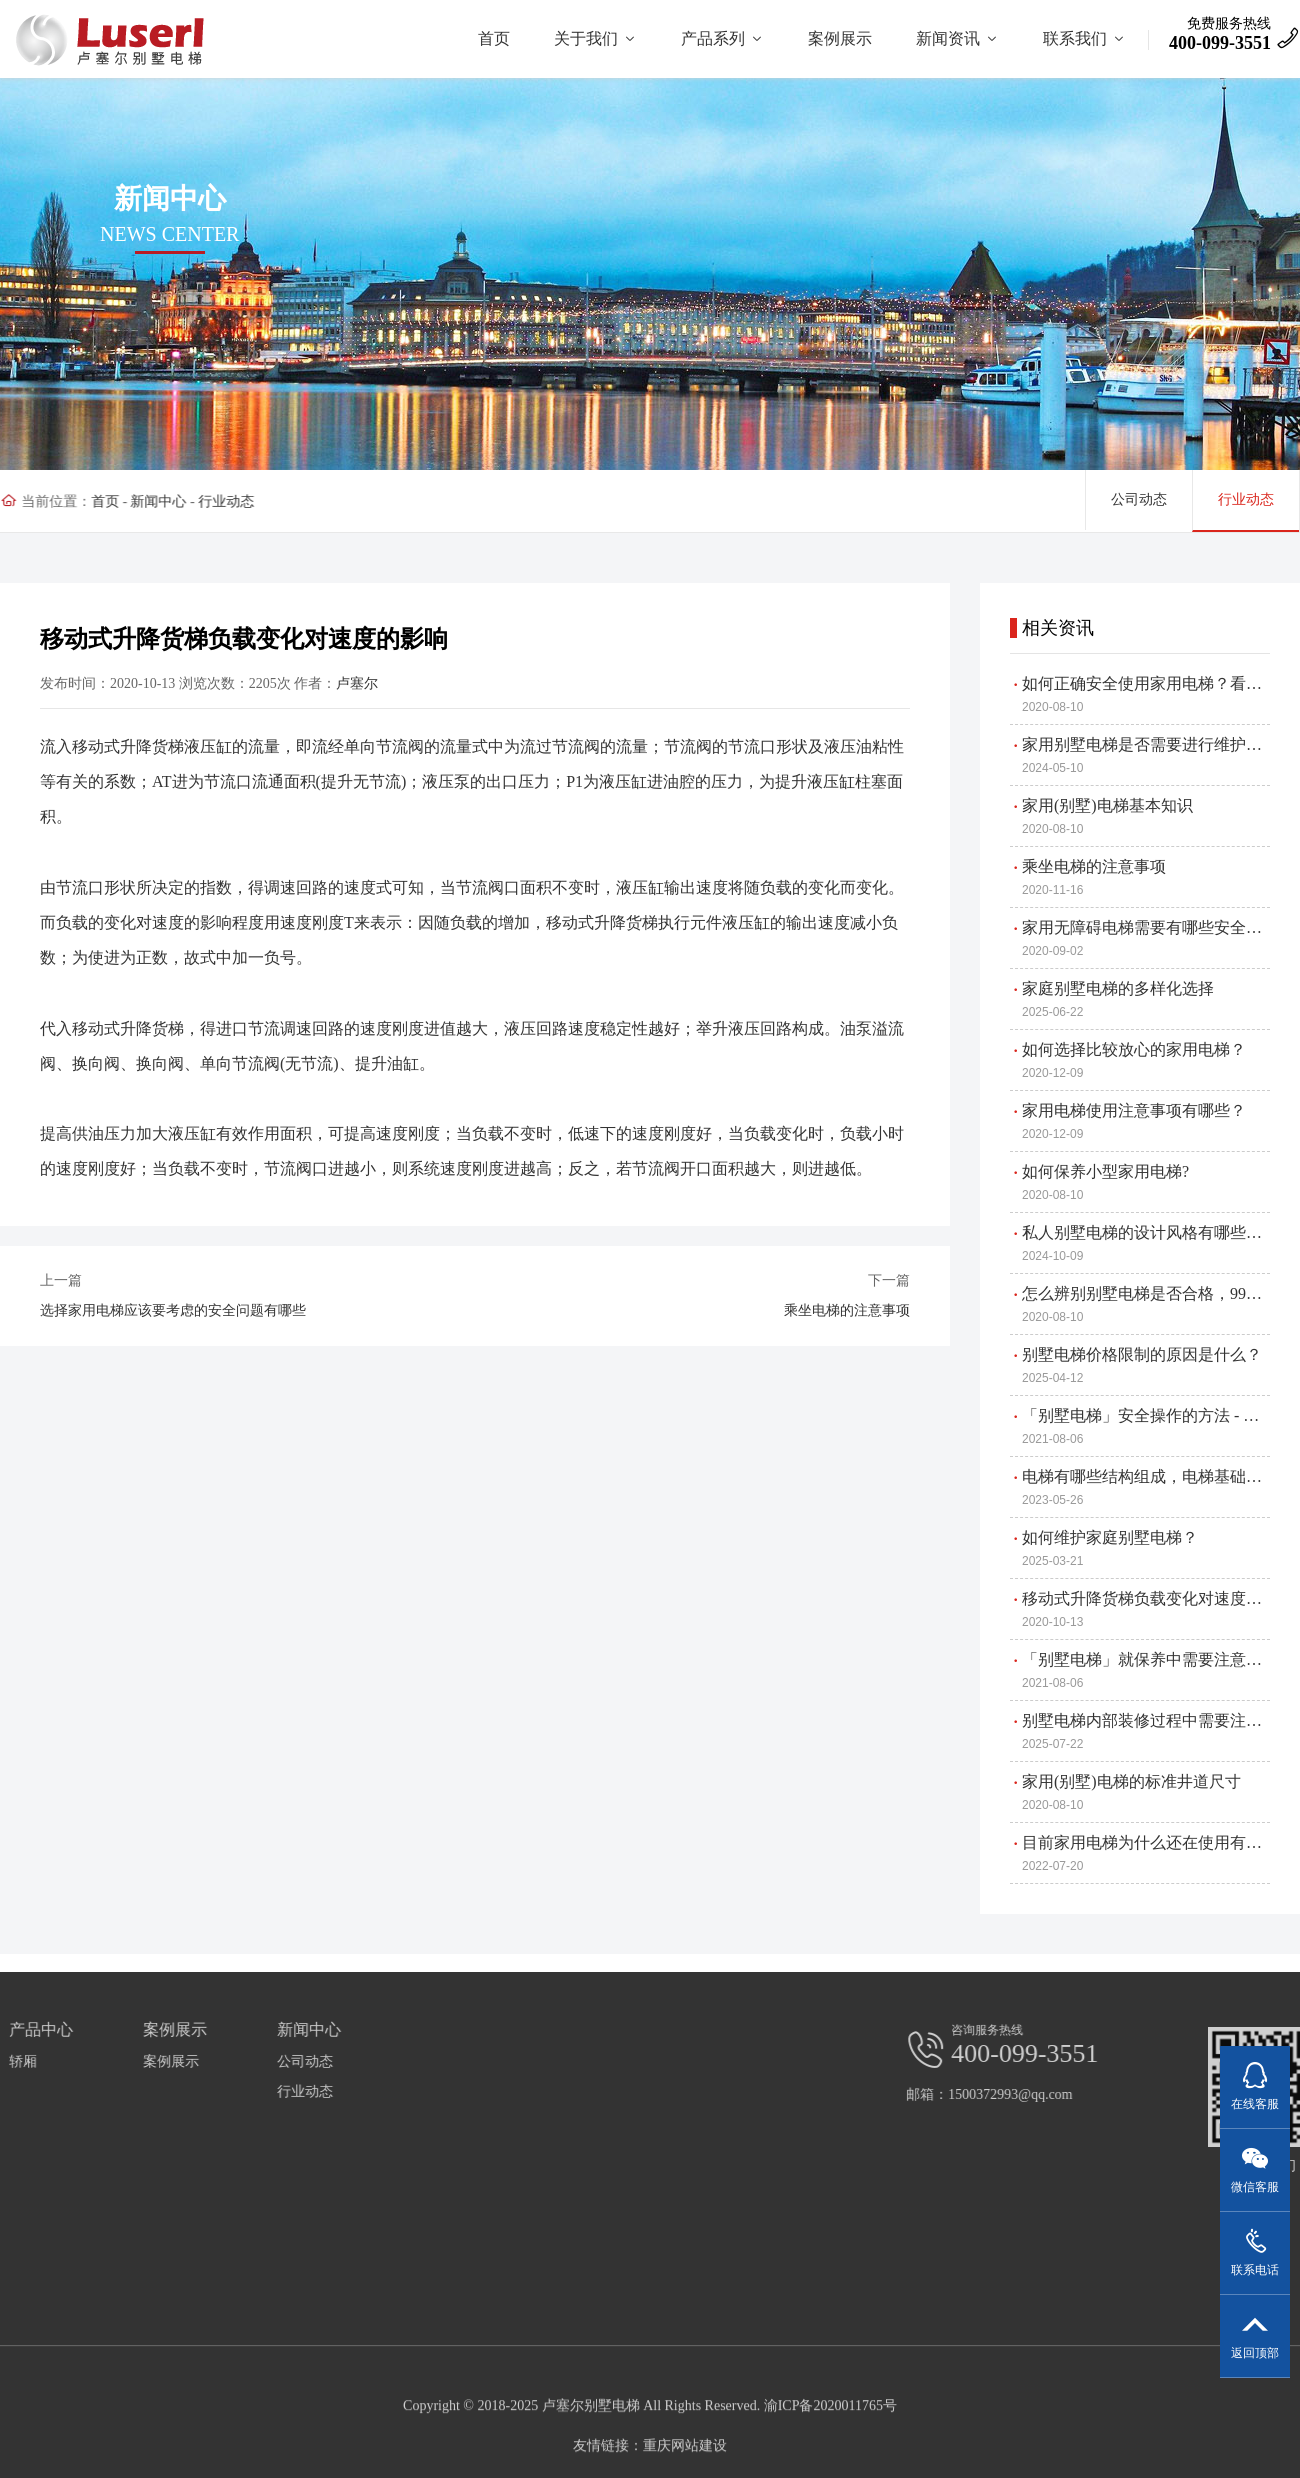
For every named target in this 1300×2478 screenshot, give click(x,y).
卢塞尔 (314, 683)
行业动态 (215, 501)
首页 (93, 501)
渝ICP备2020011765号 (830, 2462)
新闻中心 (147, 501)
